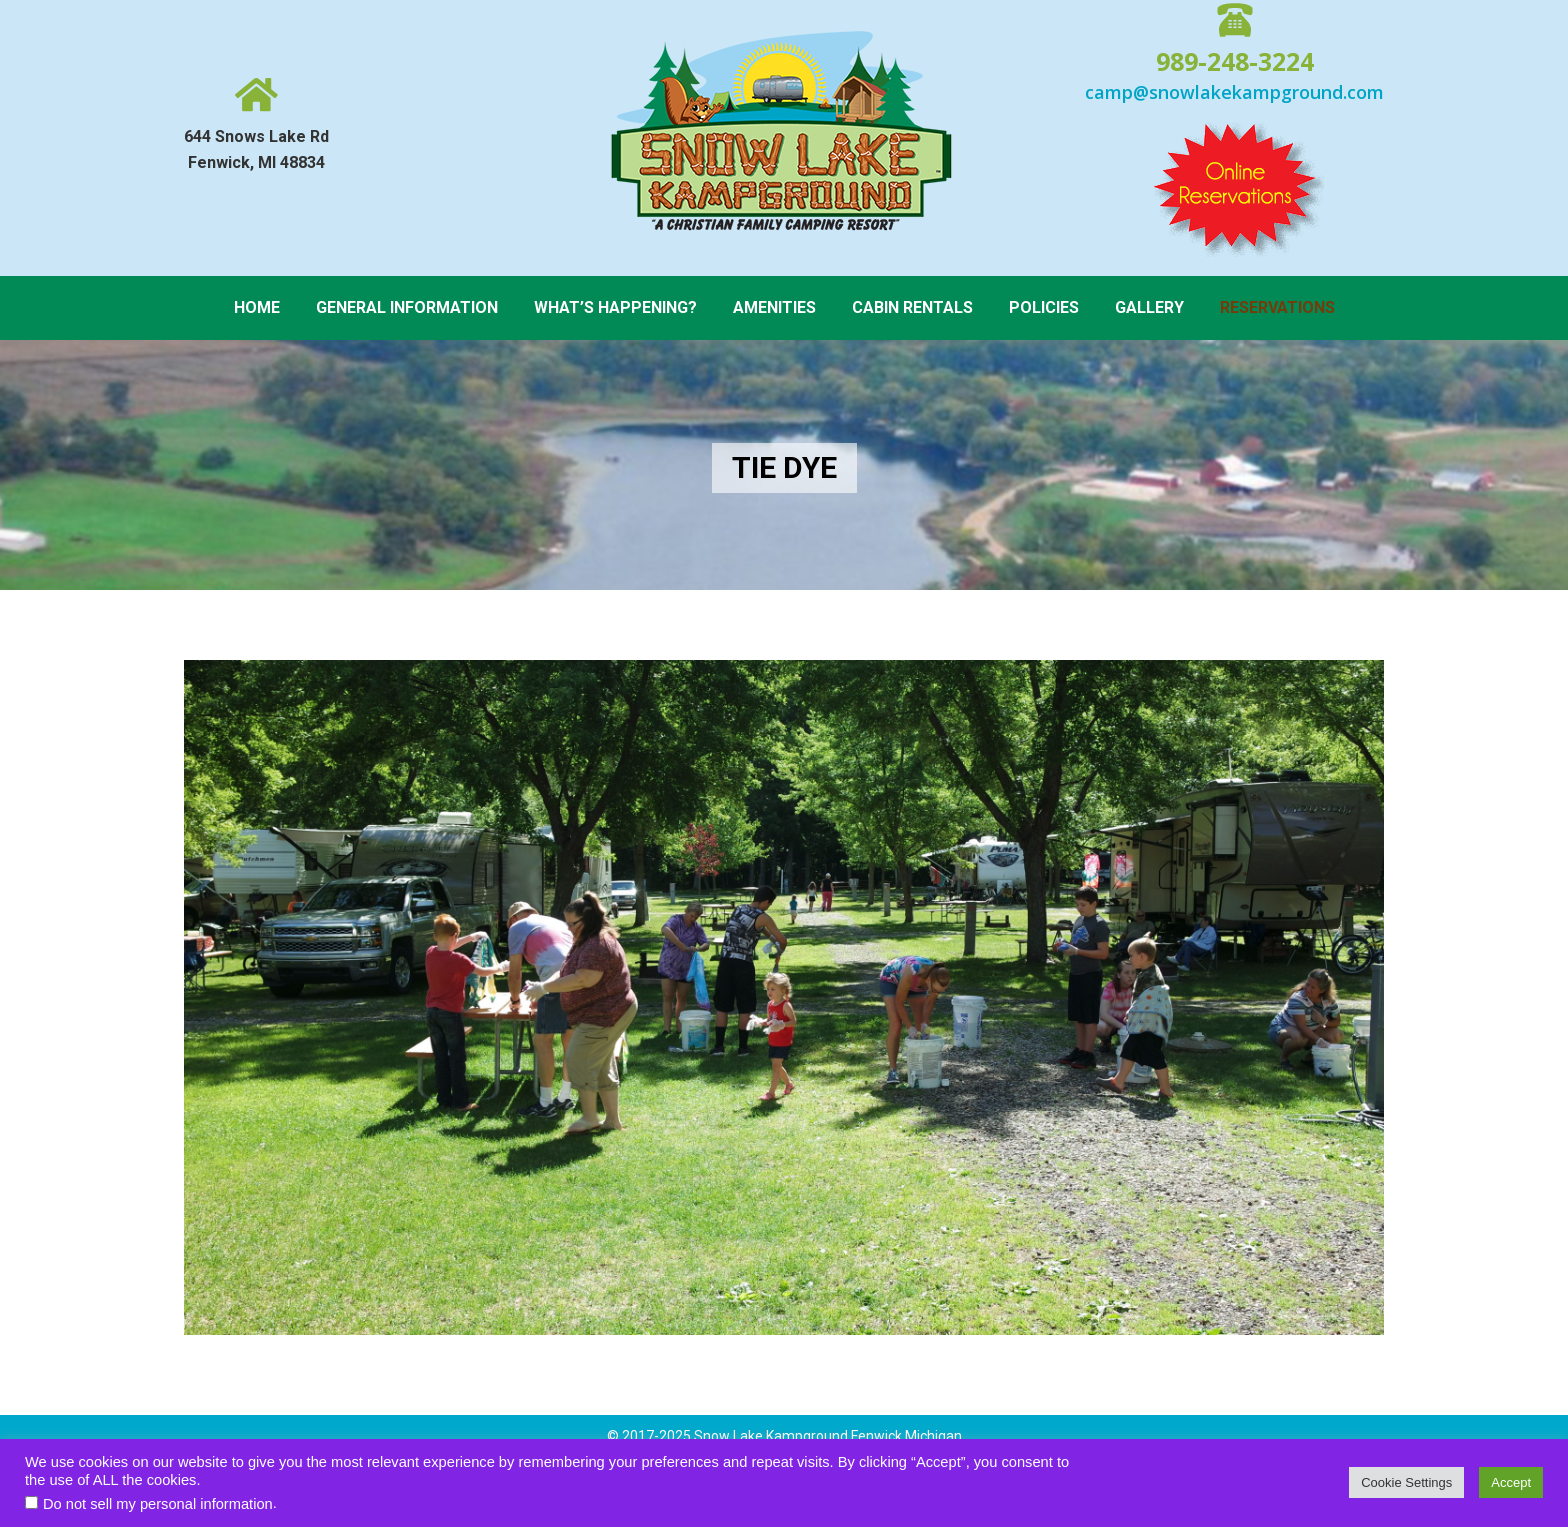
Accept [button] (1511, 1482)
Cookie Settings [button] (1406, 1482)
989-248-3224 (1235, 61)
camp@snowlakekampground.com (1234, 92)
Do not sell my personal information (158, 1504)
